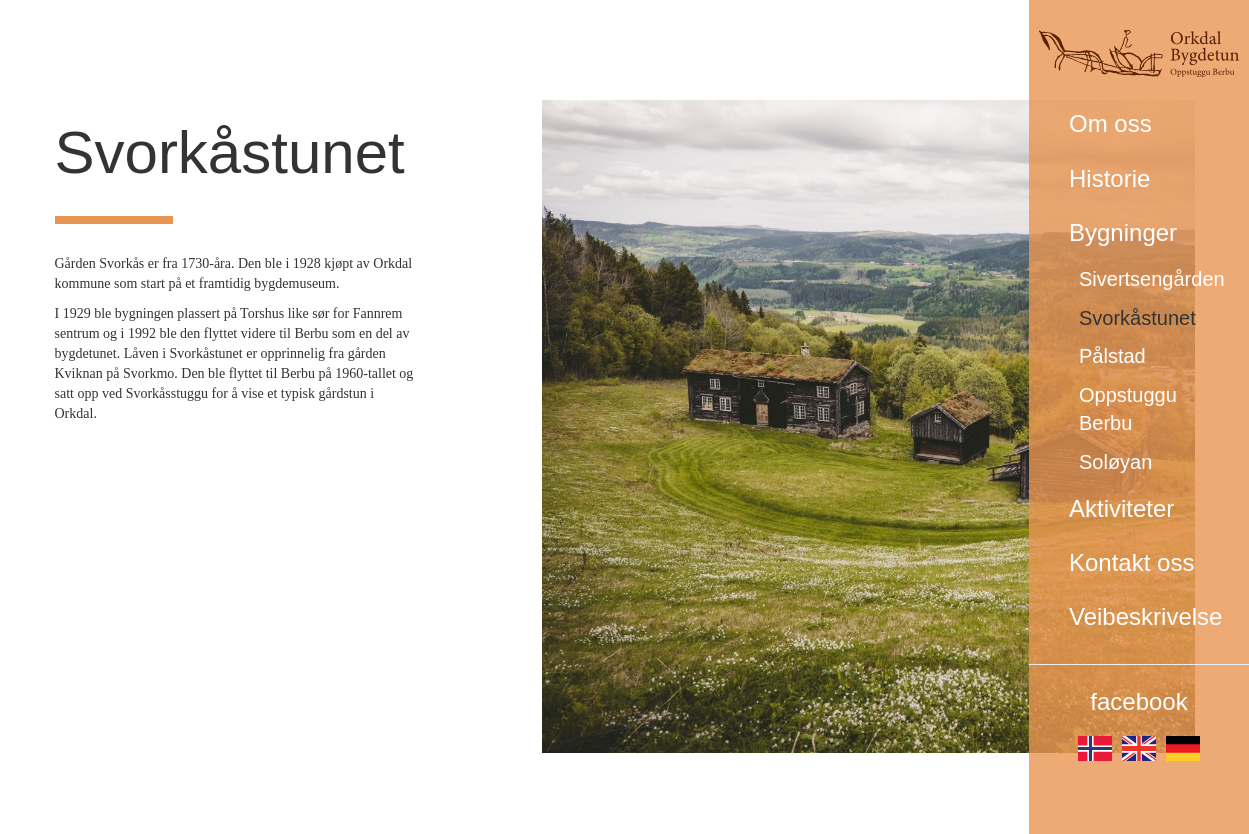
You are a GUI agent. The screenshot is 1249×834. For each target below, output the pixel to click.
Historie (1109, 178)
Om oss (1110, 123)
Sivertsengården (1152, 279)
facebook (1138, 701)
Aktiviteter (1121, 508)
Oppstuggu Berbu (1128, 409)
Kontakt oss (1131, 562)
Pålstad (1112, 356)
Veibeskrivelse (1145, 616)
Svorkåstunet (1137, 318)
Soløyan (1115, 462)
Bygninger (1123, 232)
